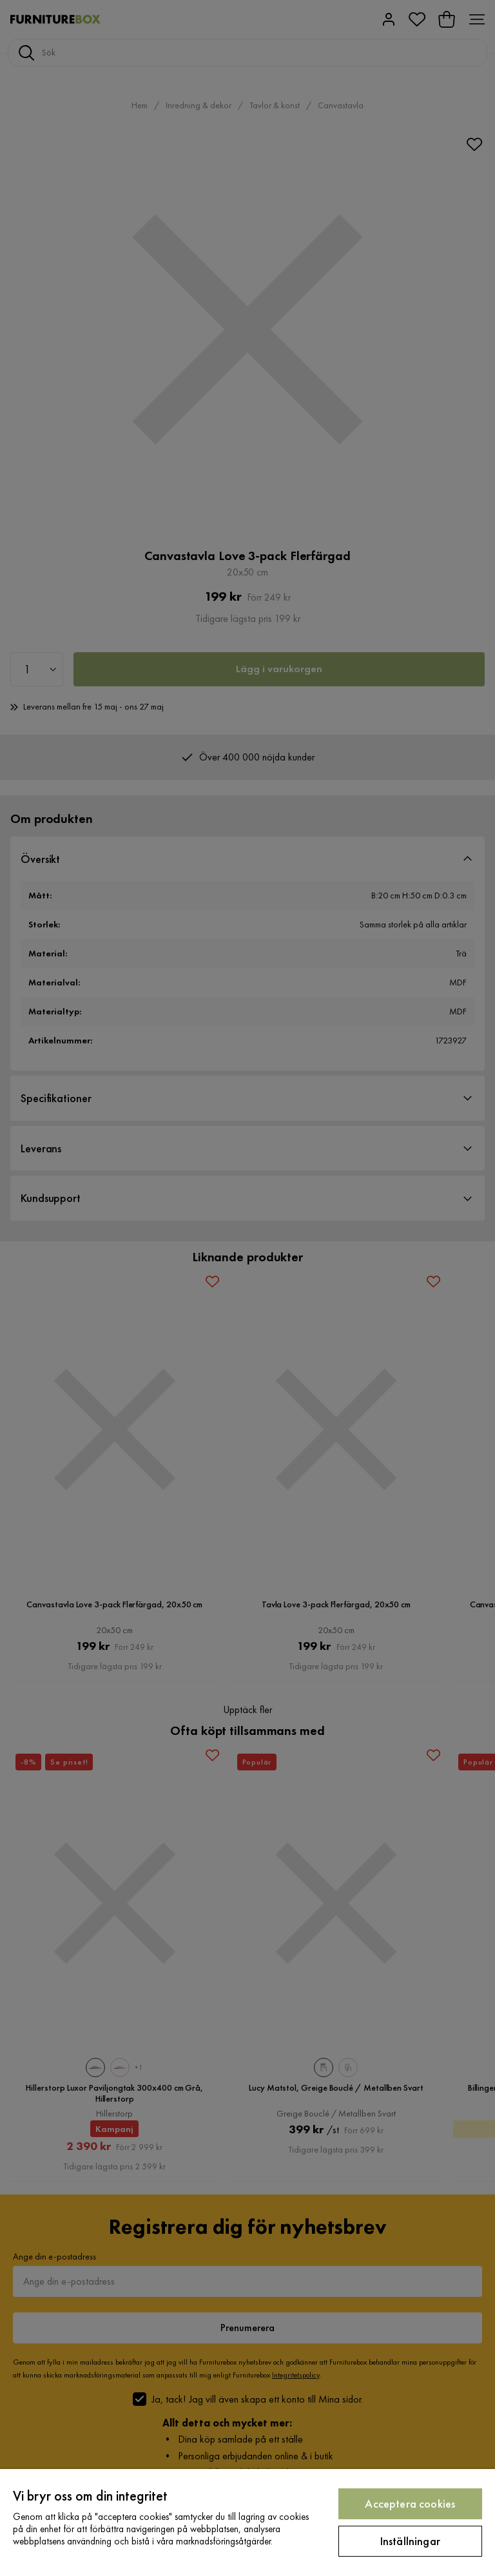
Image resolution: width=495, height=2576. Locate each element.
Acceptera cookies (410, 2503)
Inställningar (410, 2540)
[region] (247, 2522)
